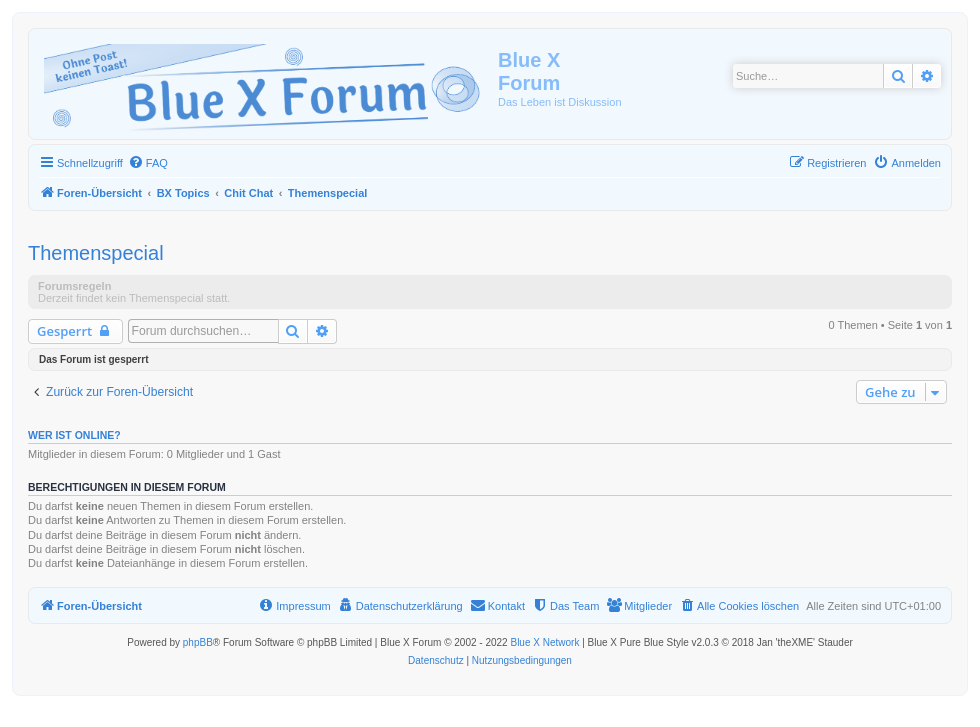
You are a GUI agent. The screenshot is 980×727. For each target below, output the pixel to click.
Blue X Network (544, 642)
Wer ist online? (74, 435)
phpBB (198, 642)
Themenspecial (96, 253)
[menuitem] (148, 163)
